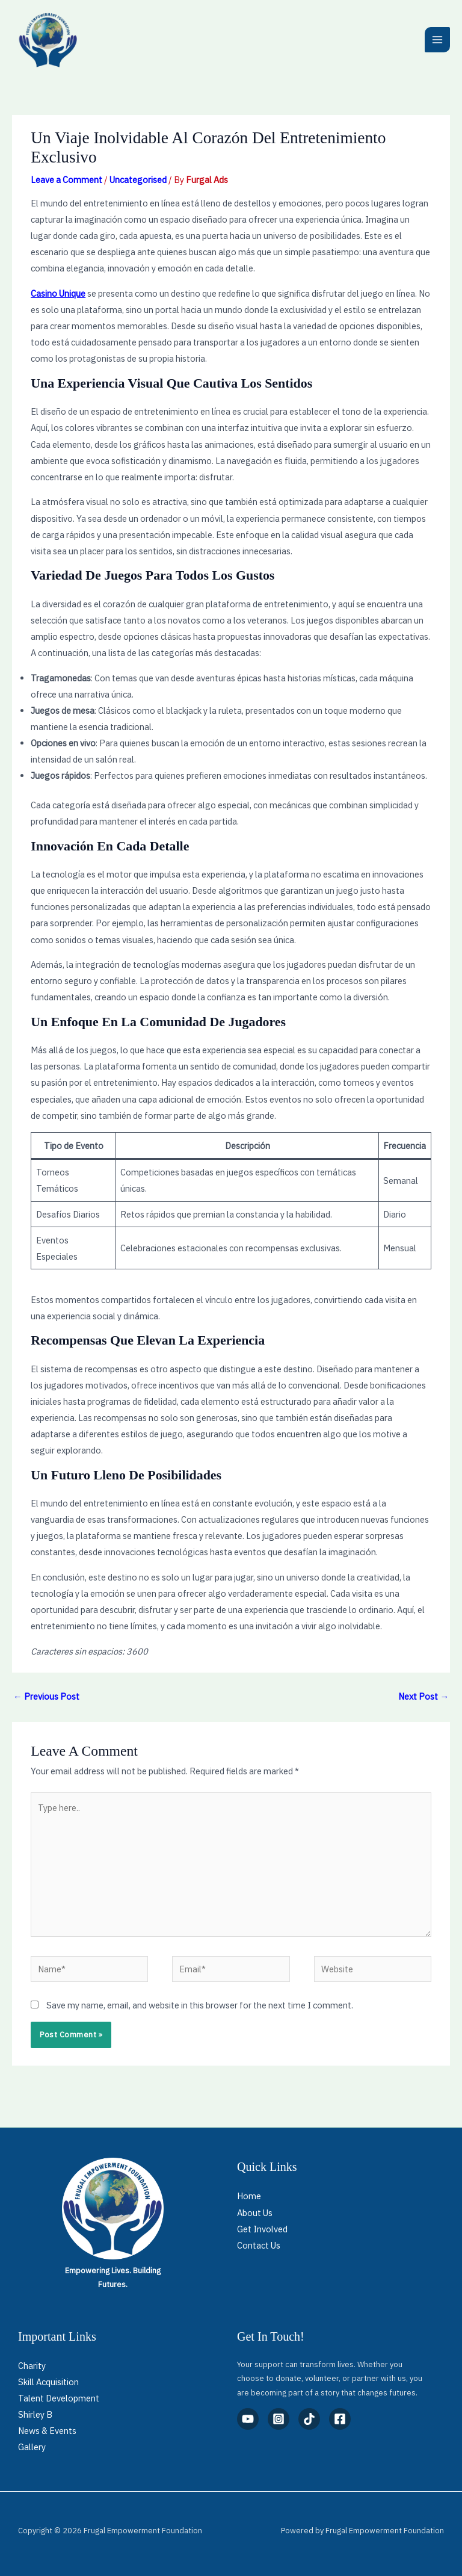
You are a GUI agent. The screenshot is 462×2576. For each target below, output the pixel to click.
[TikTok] (309, 2419)
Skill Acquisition (48, 2382)
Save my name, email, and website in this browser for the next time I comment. (199, 2005)
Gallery (32, 2447)
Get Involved (262, 2229)
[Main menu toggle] (437, 39)
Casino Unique (58, 293)
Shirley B (35, 2414)
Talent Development (58, 2398)
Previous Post (46, 1696)
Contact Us (258, 2245)
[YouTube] (248, 2419)
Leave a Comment (66, 179)
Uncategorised (138, 179)
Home (249, 2196)
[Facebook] (340, 2419)
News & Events (47, 2430)
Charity (32, 2365)
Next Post (423, 1696)
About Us (255, 2212)
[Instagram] (278, 2419)
